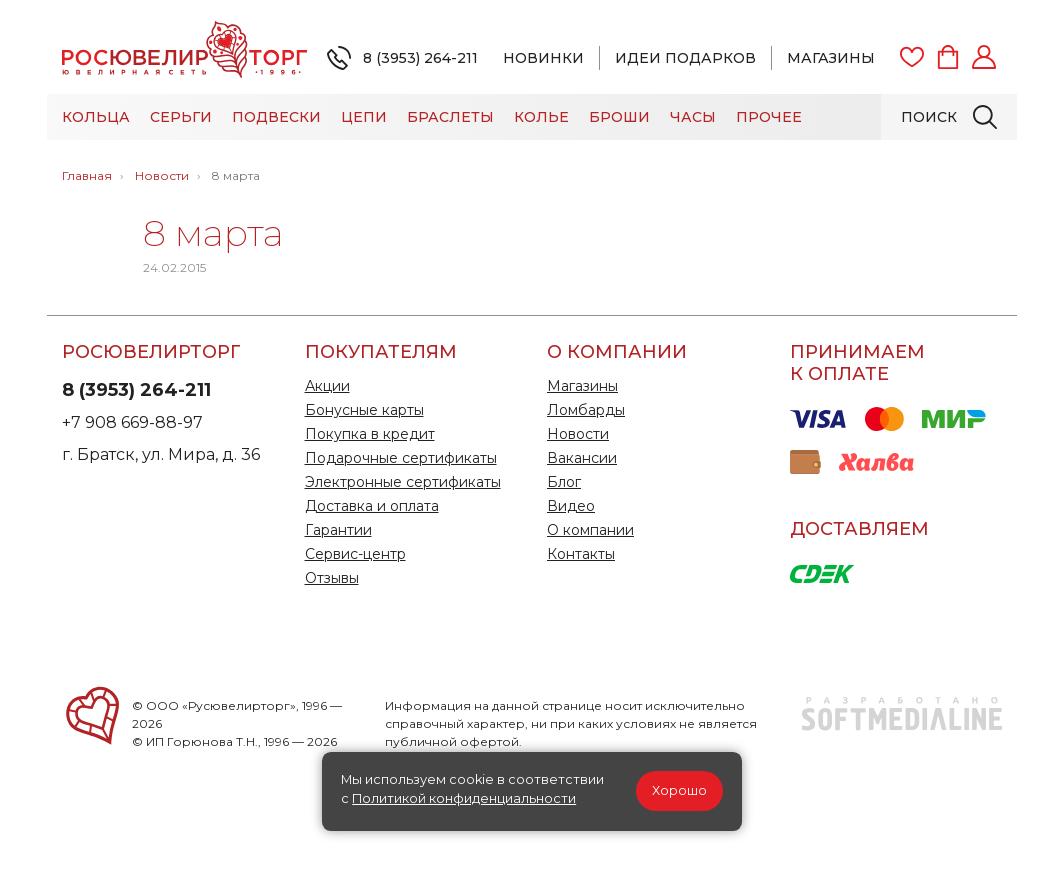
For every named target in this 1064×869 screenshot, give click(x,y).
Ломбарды (586, 410)
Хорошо (679, 790)
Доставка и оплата (372, 506)
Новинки (543, 58)
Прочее (769, 117)
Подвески (276, 117)
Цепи (364, 117)
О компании (590, 530)
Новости (578, 434)
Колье (541, 117)
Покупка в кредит (370, 434)
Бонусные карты (364, 410)
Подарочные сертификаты (401, 458)
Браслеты (450, 117)
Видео (571, 506)
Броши (619, 117)
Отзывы (332, 578)
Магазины (831, 58)
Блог (564, 482)
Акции (327, 386)
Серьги (181, 117)
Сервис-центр (355, 554)
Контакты (581, 554)
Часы (693, 117)
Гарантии (338, 530)
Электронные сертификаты (403, 482)
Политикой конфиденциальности (464, 798)
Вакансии (582, 458)
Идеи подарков (685, 58)
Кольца (96, 117)
